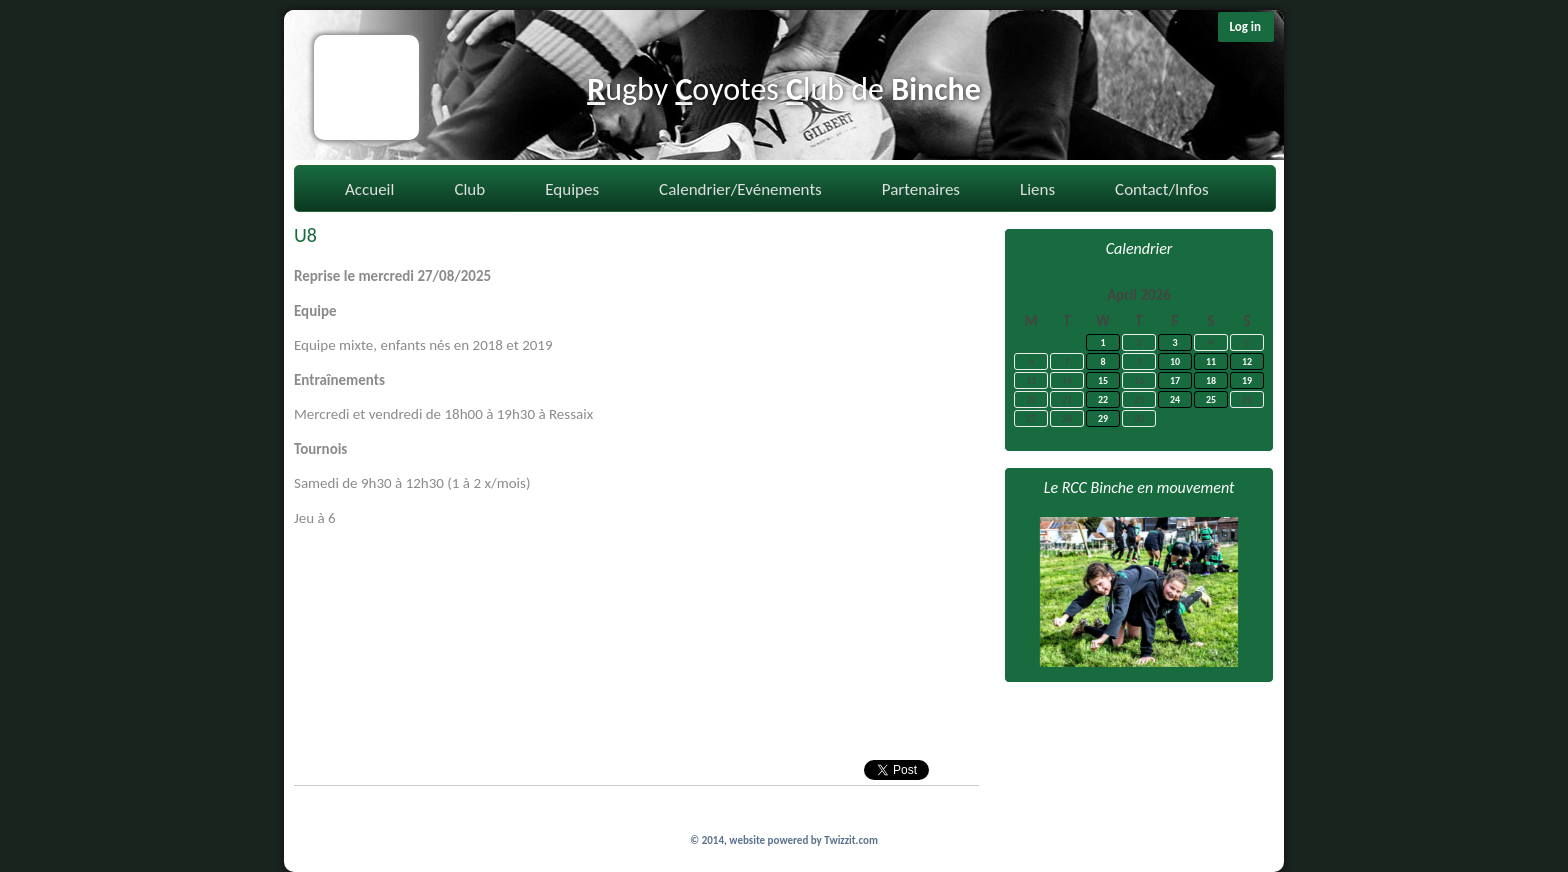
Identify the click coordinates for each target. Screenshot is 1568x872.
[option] (1139, 592)
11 (1211, 361)
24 (1175, 399)
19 (1247, 380)
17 (1175, 380)
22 (1103, 399)
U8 (305, 235)
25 (1211, 399)
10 (1175, 361)
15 (1103, 380)
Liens (1037, 189)
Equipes (572, 189)
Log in (1245, 26)
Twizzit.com (851, 840)
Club (469, 189)
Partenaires (921, 189)
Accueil (369, 189)
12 (1247, 361)
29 (1103, 418)
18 (1211, 380)
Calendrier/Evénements (740, 189)
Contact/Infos (1161, 189)
